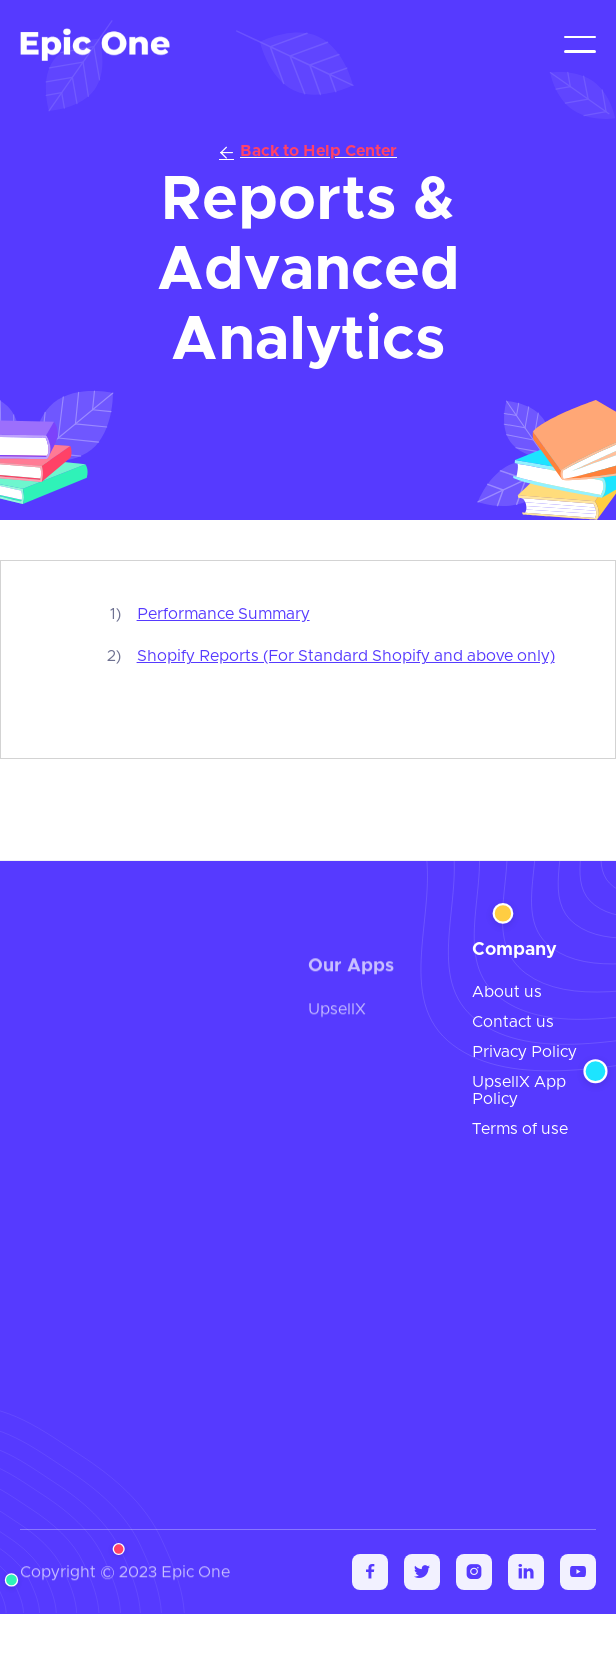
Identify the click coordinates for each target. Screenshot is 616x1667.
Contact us (513, 1022)
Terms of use (520, 1129)
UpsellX (337, 1017)
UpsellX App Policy (519, 1091)
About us (507, 992)
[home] (95, 44)
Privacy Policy (524, 1052)
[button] (580, 44)
